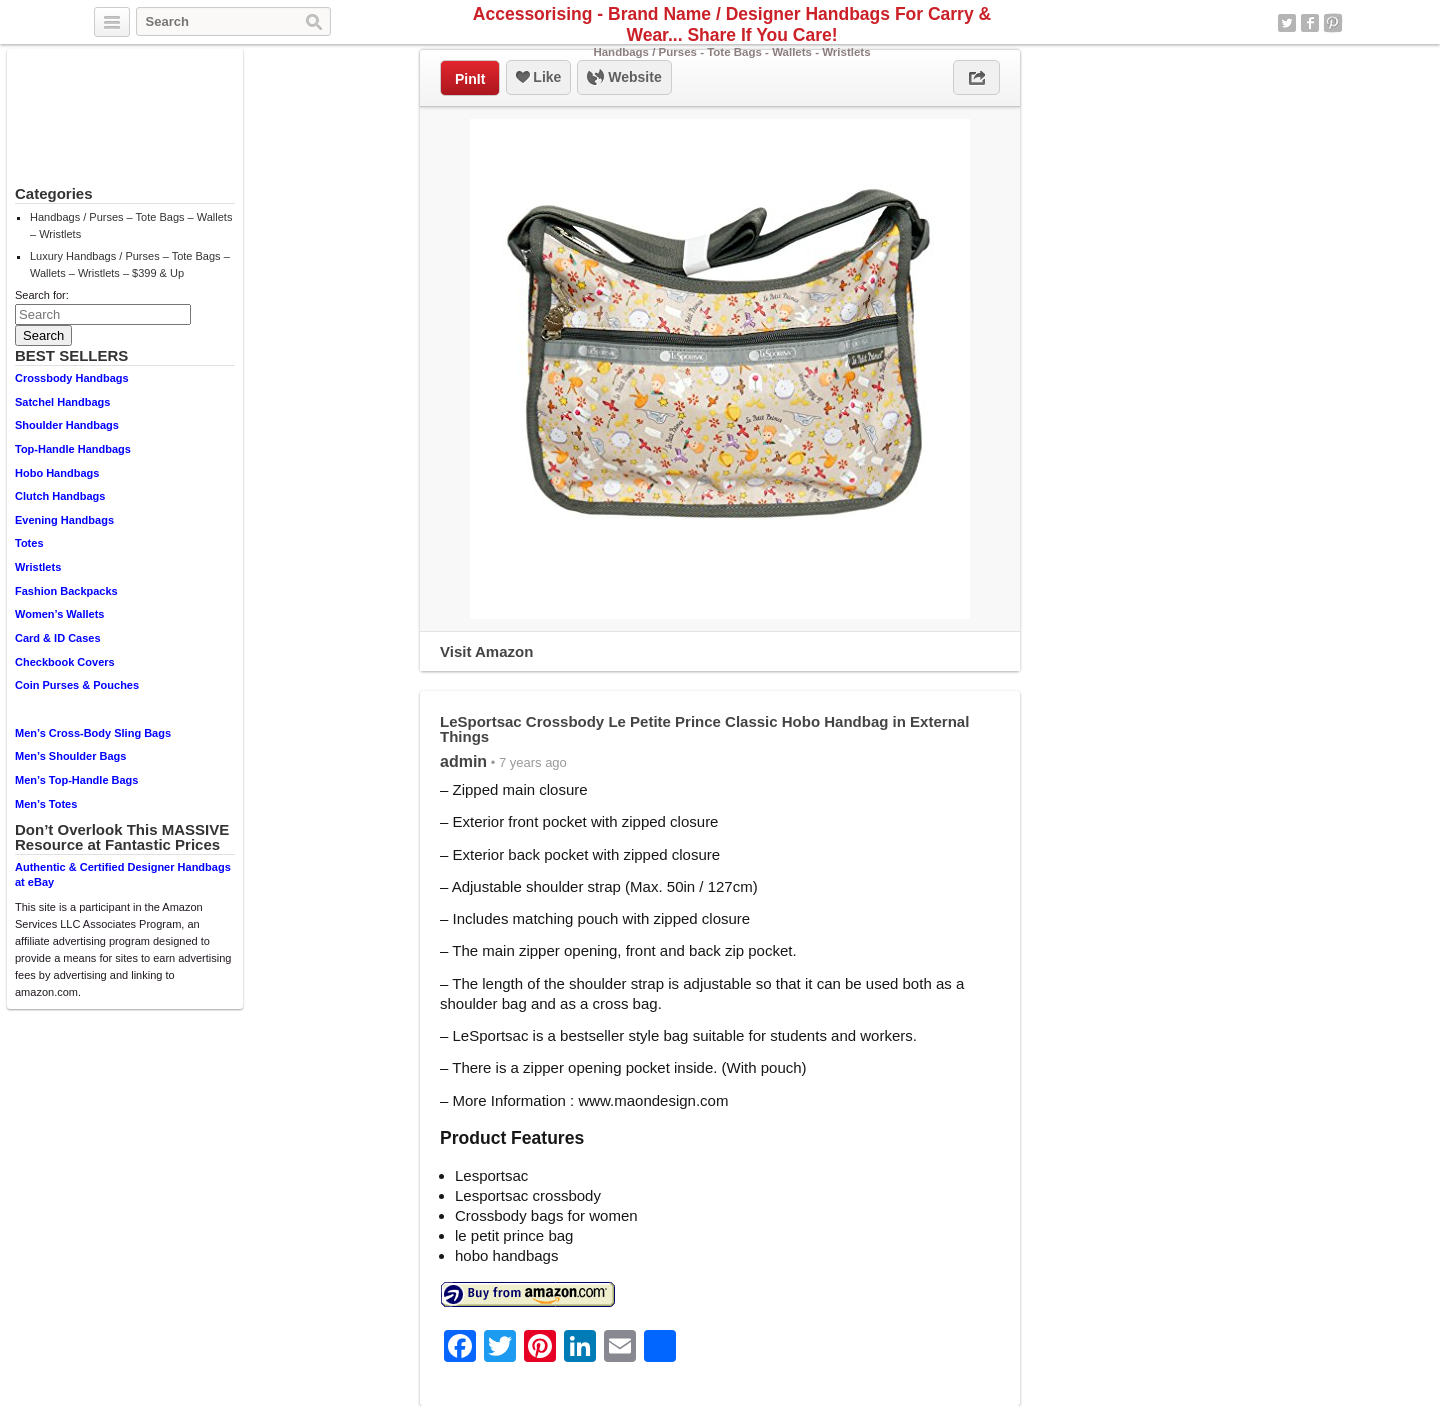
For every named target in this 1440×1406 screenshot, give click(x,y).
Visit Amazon (486, 651)
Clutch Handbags (60, 496)
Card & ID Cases (58, 638)
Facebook (1310, 23)
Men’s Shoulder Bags (70, 756)
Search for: (42, 295)
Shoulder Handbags (67, 425)
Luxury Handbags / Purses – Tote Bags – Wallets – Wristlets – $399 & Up (130, 264)
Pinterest (1333, 23)
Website (624, 78)
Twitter (1287, 23)
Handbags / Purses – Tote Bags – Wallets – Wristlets (131, 225)
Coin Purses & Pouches (77, 685)
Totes (29, 543)
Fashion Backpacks (66, 591)
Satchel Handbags (62, 402)
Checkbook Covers (65, 662)
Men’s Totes (46, 804)
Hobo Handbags (57, 473)
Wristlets (38, 567)
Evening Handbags (64, 520)
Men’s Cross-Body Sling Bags (93, 733)
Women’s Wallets (59, 614)
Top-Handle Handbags (73, 449)
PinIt (470, 79)
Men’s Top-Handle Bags (76, 780)
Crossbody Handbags (72, 378)
